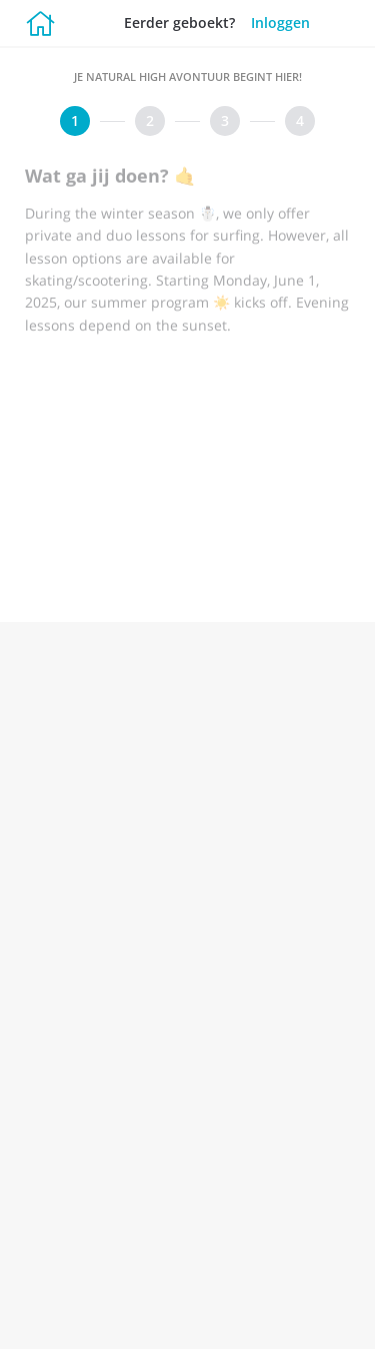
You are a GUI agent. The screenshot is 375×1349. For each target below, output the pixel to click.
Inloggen (280, 22)
